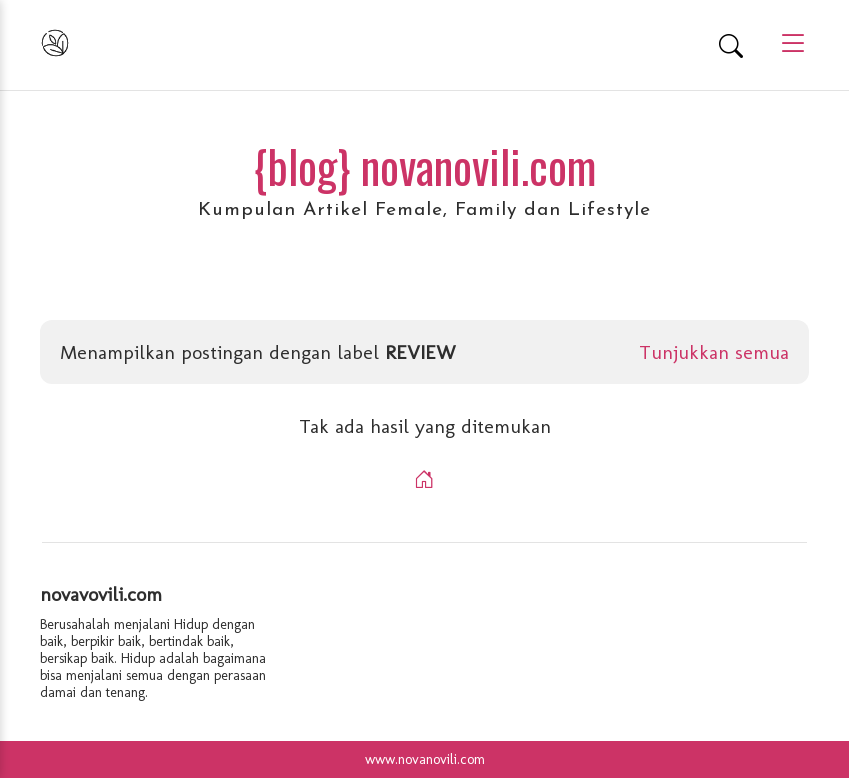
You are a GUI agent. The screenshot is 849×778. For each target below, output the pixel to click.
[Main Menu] (785, 44)
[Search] (731, 46)
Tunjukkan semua (714, 352)
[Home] (424, 480)
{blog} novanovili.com (425, 165)
